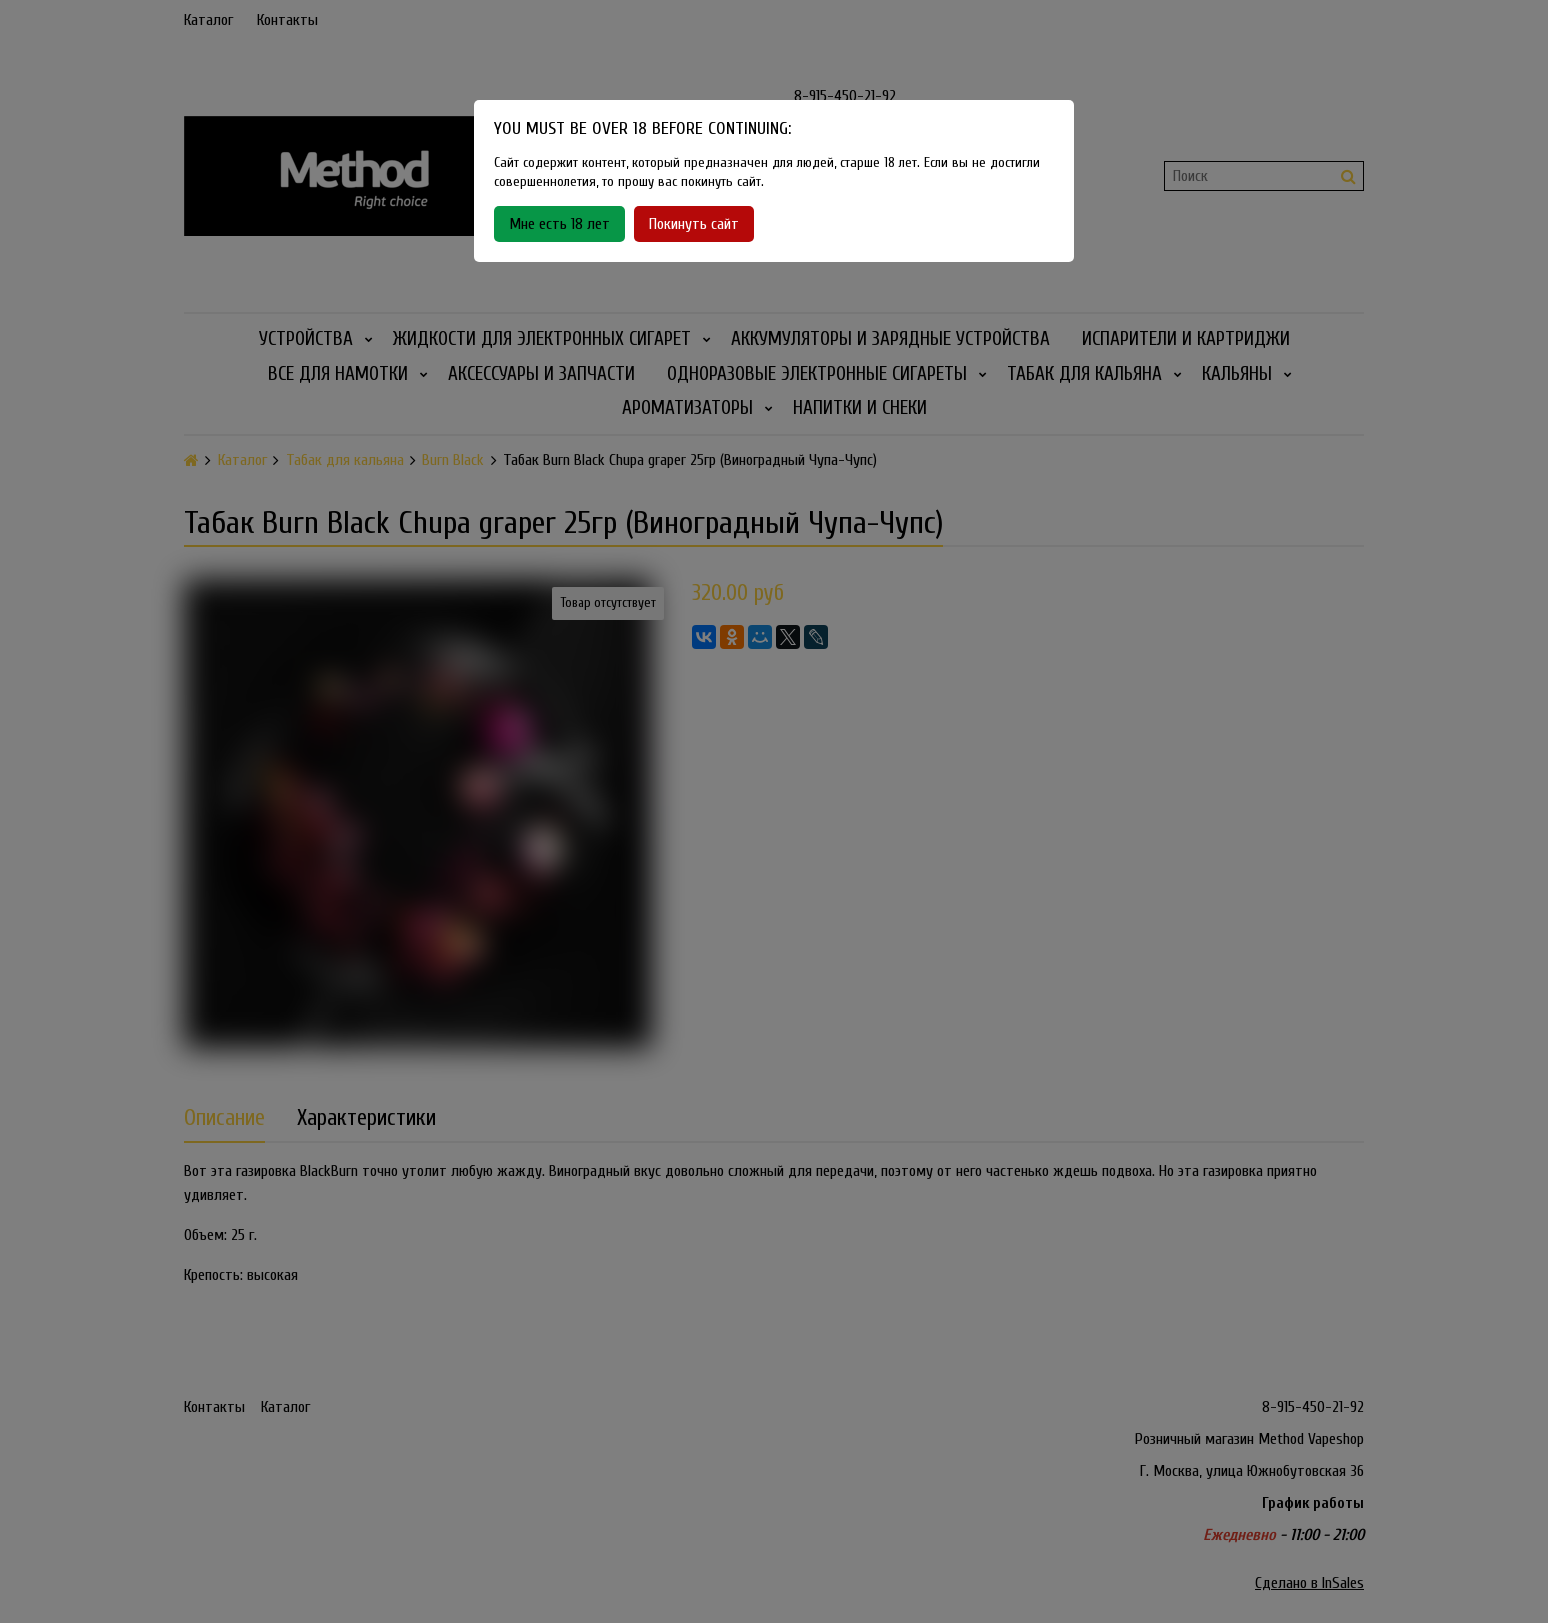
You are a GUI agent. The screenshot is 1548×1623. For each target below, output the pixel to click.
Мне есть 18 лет (559, 224)
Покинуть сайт (694, 224)
